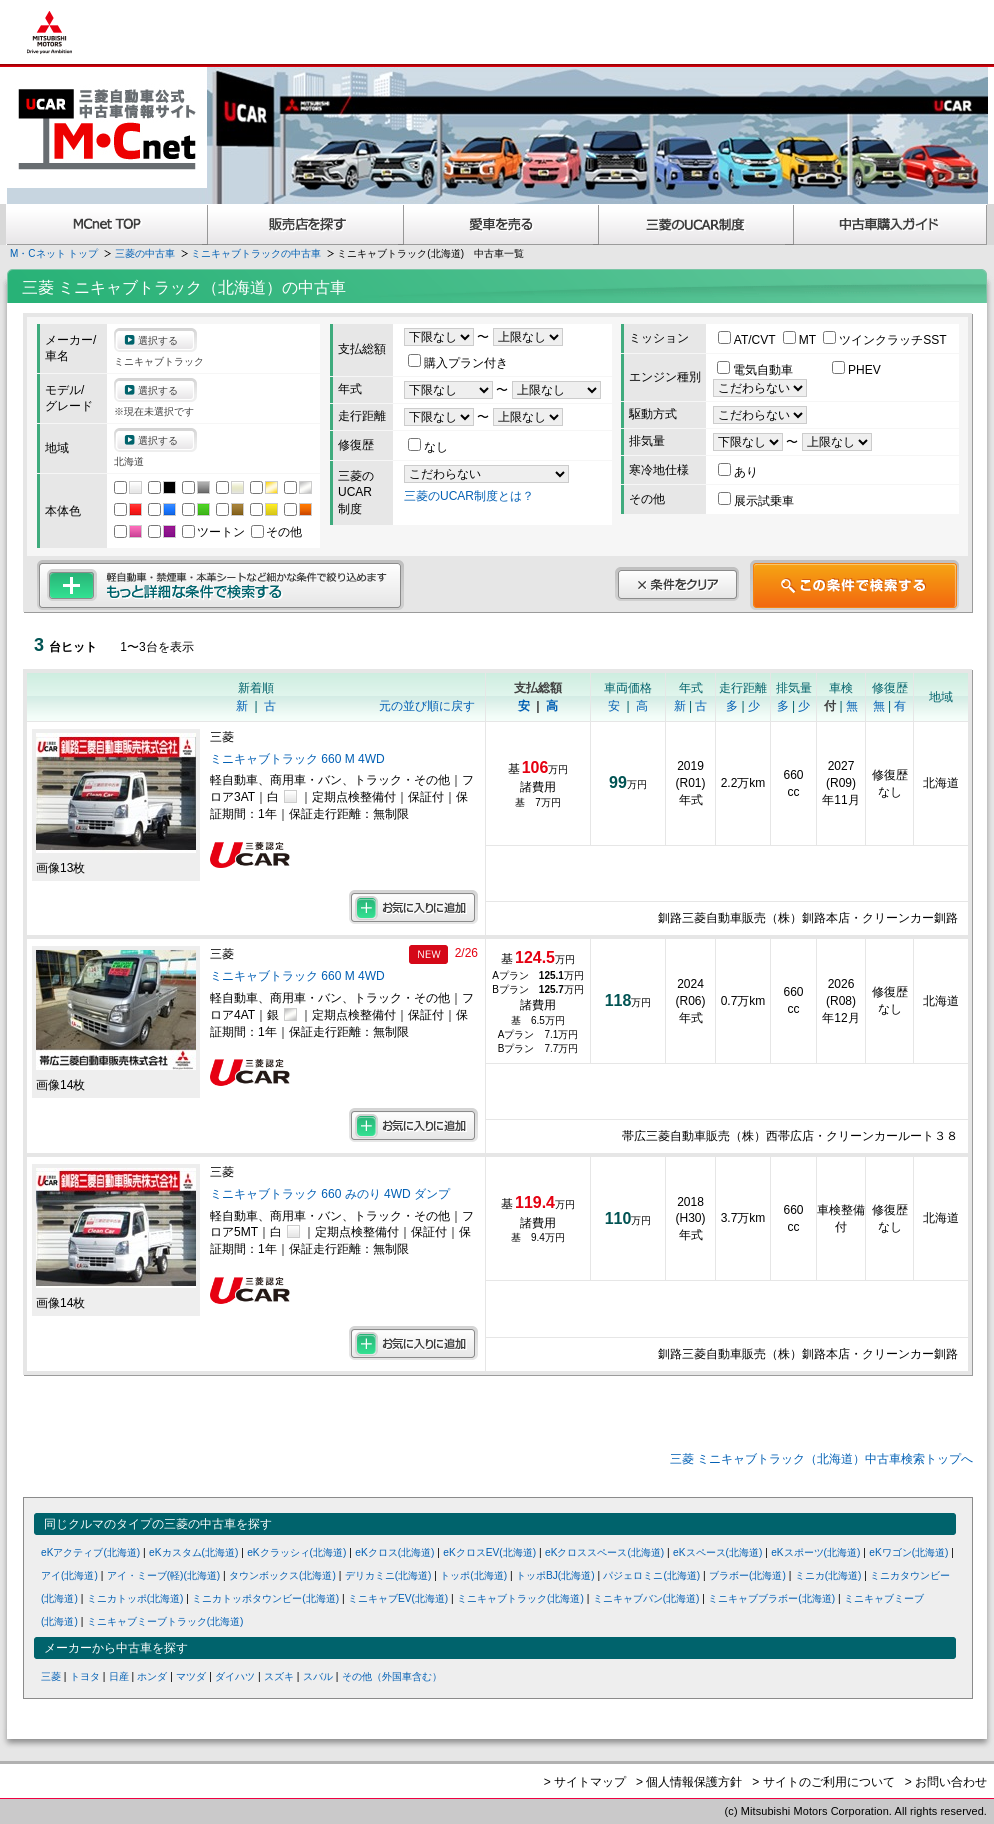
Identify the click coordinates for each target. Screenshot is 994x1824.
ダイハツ (235, 1676)
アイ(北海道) (69, 1575)
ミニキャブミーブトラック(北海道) (165, 1621)
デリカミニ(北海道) (388, 1575)
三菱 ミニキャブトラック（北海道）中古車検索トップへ (821, 1459)
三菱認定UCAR (696, 224)
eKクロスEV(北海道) (489, 1552)
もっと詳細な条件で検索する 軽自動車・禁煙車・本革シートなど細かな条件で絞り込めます (220, 585)
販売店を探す (306, 224)
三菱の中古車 (145, 253)
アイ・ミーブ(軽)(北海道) (164, 1575)
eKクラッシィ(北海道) (296, 1552)
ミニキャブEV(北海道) (398, 1598)
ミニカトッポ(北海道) (135, 1598)
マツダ (191, 1676)
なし (428, 447)
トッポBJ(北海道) (555, 1575)
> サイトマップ (585, 1782)
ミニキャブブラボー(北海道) (771, 1598)
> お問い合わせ (946, 1782)
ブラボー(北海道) (747, 1575)
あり (738, 472)
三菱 (51, 1676)
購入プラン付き (458, 363)
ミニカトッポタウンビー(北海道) (265, 1598)
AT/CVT (748, 340)
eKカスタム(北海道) (193, 1552)
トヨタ (85, 1676)
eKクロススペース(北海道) (604, 1552)
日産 (119, 1676)
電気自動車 (756, 370)
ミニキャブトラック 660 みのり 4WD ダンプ (330, 1194)
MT (801, 340)
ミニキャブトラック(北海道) (520, 1598)
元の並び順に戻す (427, 706)
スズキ (279, 1676)
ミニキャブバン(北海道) (646, 1598)
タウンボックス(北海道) (282, 1575)
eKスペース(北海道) (717, 1552)
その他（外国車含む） (392, 1676)
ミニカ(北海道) (828, 1575)
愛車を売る (501, 224)
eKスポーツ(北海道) (815, 1552)
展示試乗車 (756, 501)
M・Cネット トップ (54, 253)
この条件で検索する (854, 585)
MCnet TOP (107, 224)
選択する (158, 340)
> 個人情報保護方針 (689, 1782)
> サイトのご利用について (823, 1782)
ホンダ (152, 1676)
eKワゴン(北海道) (908, 1552)
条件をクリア (677, 584)
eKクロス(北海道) (394, 1552)
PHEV (856, 370)
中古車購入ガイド (891, 224)
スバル (318, 1676)
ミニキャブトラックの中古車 (256, 253)
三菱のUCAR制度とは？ (469, 496)
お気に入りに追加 (413, 907)
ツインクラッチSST (884, 340)
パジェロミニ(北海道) (651, 1575)
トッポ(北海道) (473, 1575)
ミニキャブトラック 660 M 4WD (299, 759)
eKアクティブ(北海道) (90, 1552)
